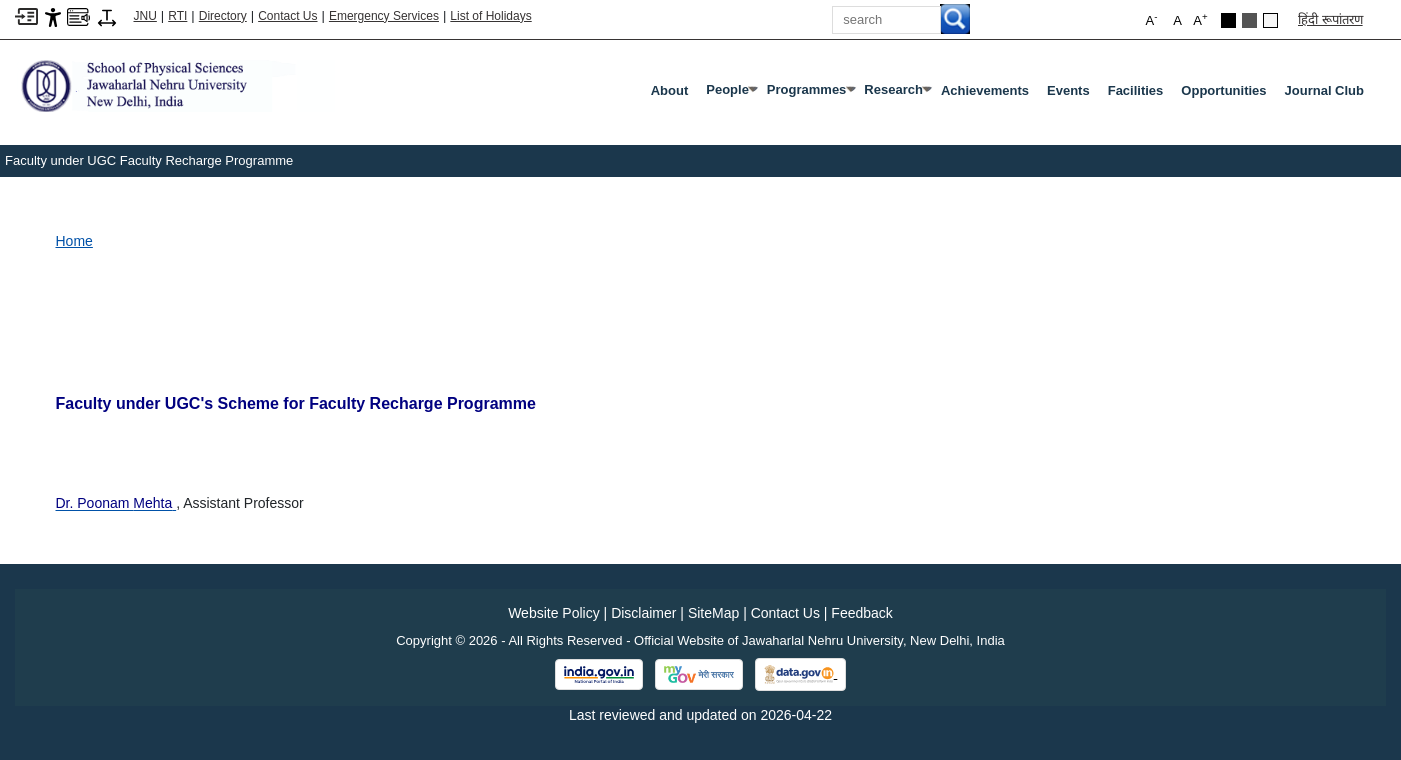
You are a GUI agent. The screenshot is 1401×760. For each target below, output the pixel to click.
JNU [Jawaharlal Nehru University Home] (145, 16)
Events (1068, 90)
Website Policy (554, 613)
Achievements (985, 90)
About (670, 90)
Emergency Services (384, 16)
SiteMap (713, 613)
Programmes (810, 94)
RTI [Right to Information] (177, 16)
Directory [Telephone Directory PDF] (223, 16)
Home (74, 241)
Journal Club (1324, 90)
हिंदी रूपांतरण (1330, 19)
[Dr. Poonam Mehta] (116, 503)
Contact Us (287, 16)
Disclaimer (643, 613)
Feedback (861, 613)
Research (897, 94)
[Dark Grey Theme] (1249, 20)
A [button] (1200, 19)
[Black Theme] (1228, 20)
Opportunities (1223, 90)
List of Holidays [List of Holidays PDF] (490, 16)
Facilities (1136, 90)
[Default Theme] (1270, 20)
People (731, 94)
